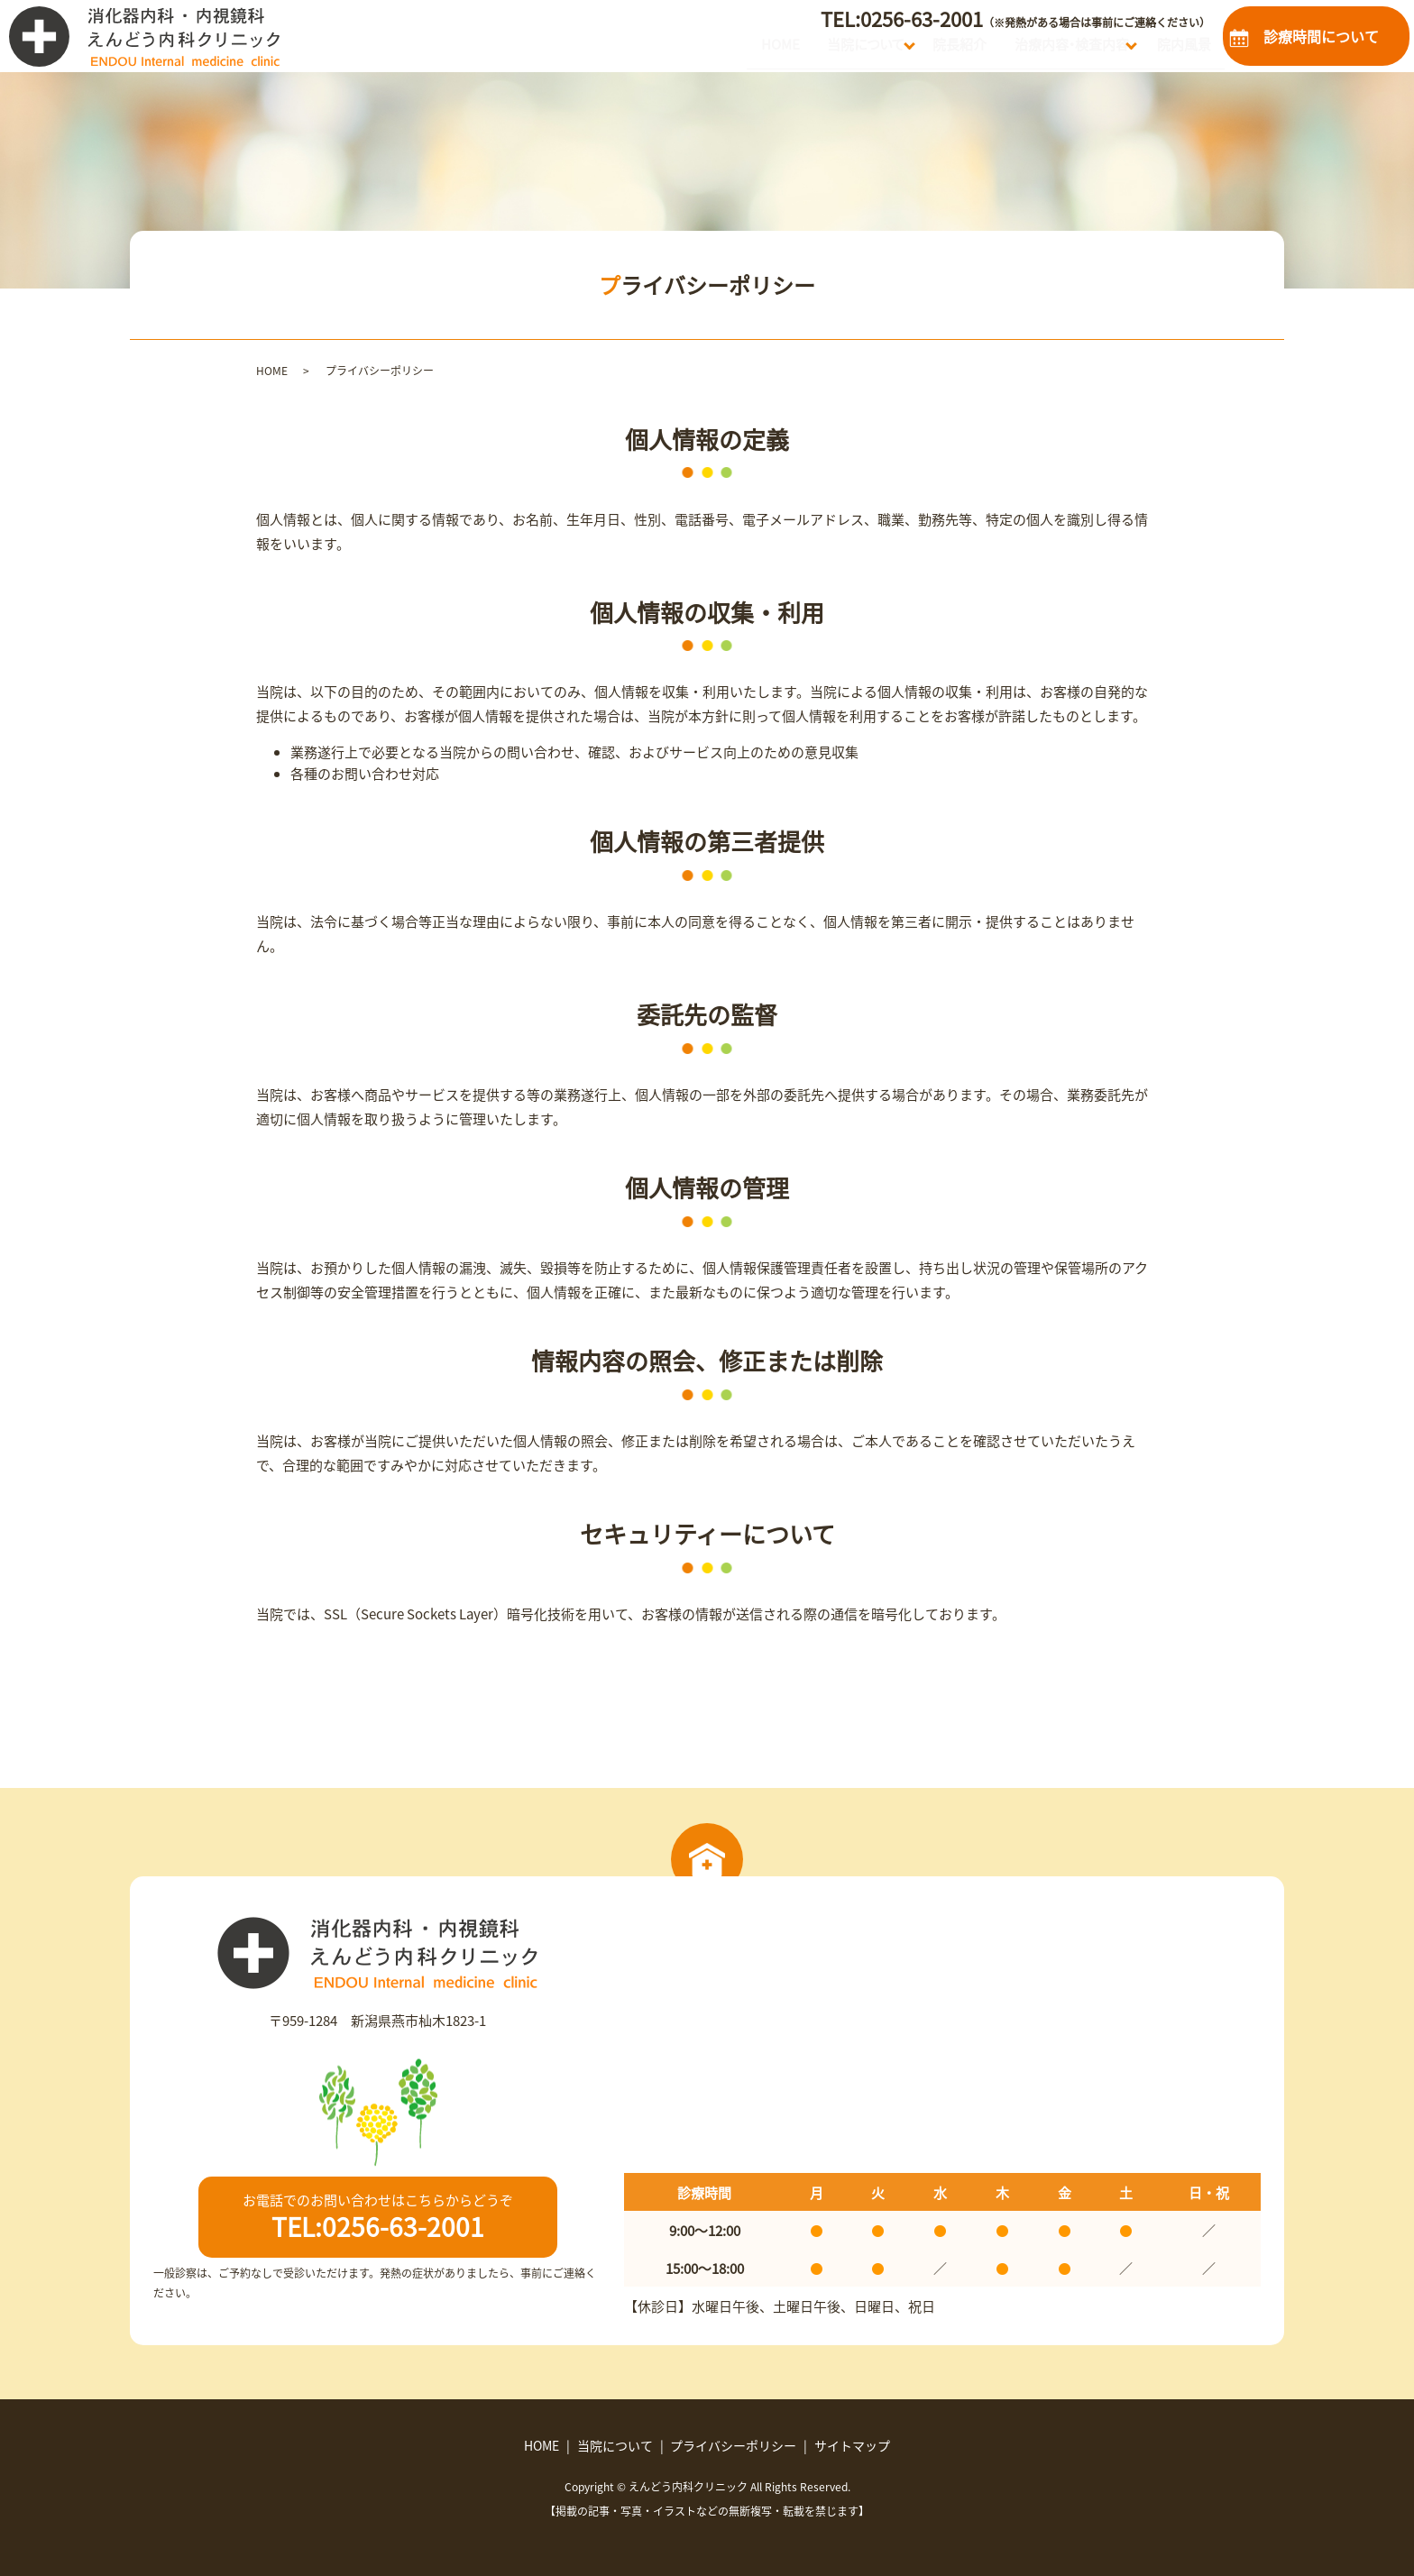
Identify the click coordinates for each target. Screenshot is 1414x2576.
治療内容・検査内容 (1036, 49)
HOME (679, 49)
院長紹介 (903, 49)
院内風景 (1174, 49)
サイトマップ (852, 2445)
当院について (784, 49)
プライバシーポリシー (733, 2445)
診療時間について (1321, 36)
